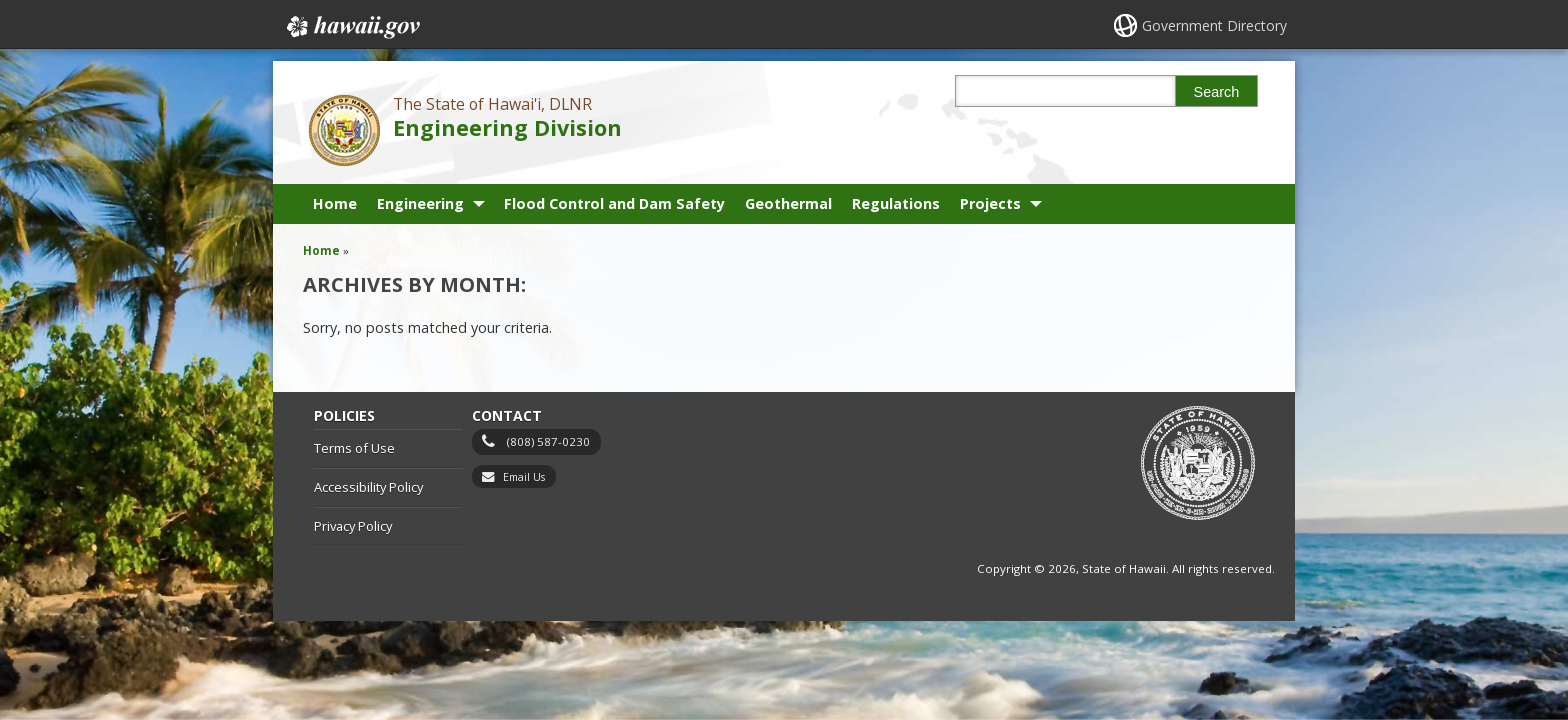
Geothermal (788, 203)
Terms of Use (354, 448)
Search (1217, 92)
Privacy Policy (353, 526)
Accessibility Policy (368, 487)
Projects (990, 203)
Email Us (524, 477)
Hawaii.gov (351, 27)
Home (335, 203)
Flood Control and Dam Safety (614, 203)
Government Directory (1214, 25)
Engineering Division (507, 127)
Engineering (420, 203)
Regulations (896, 203)
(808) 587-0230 (548, 441)
